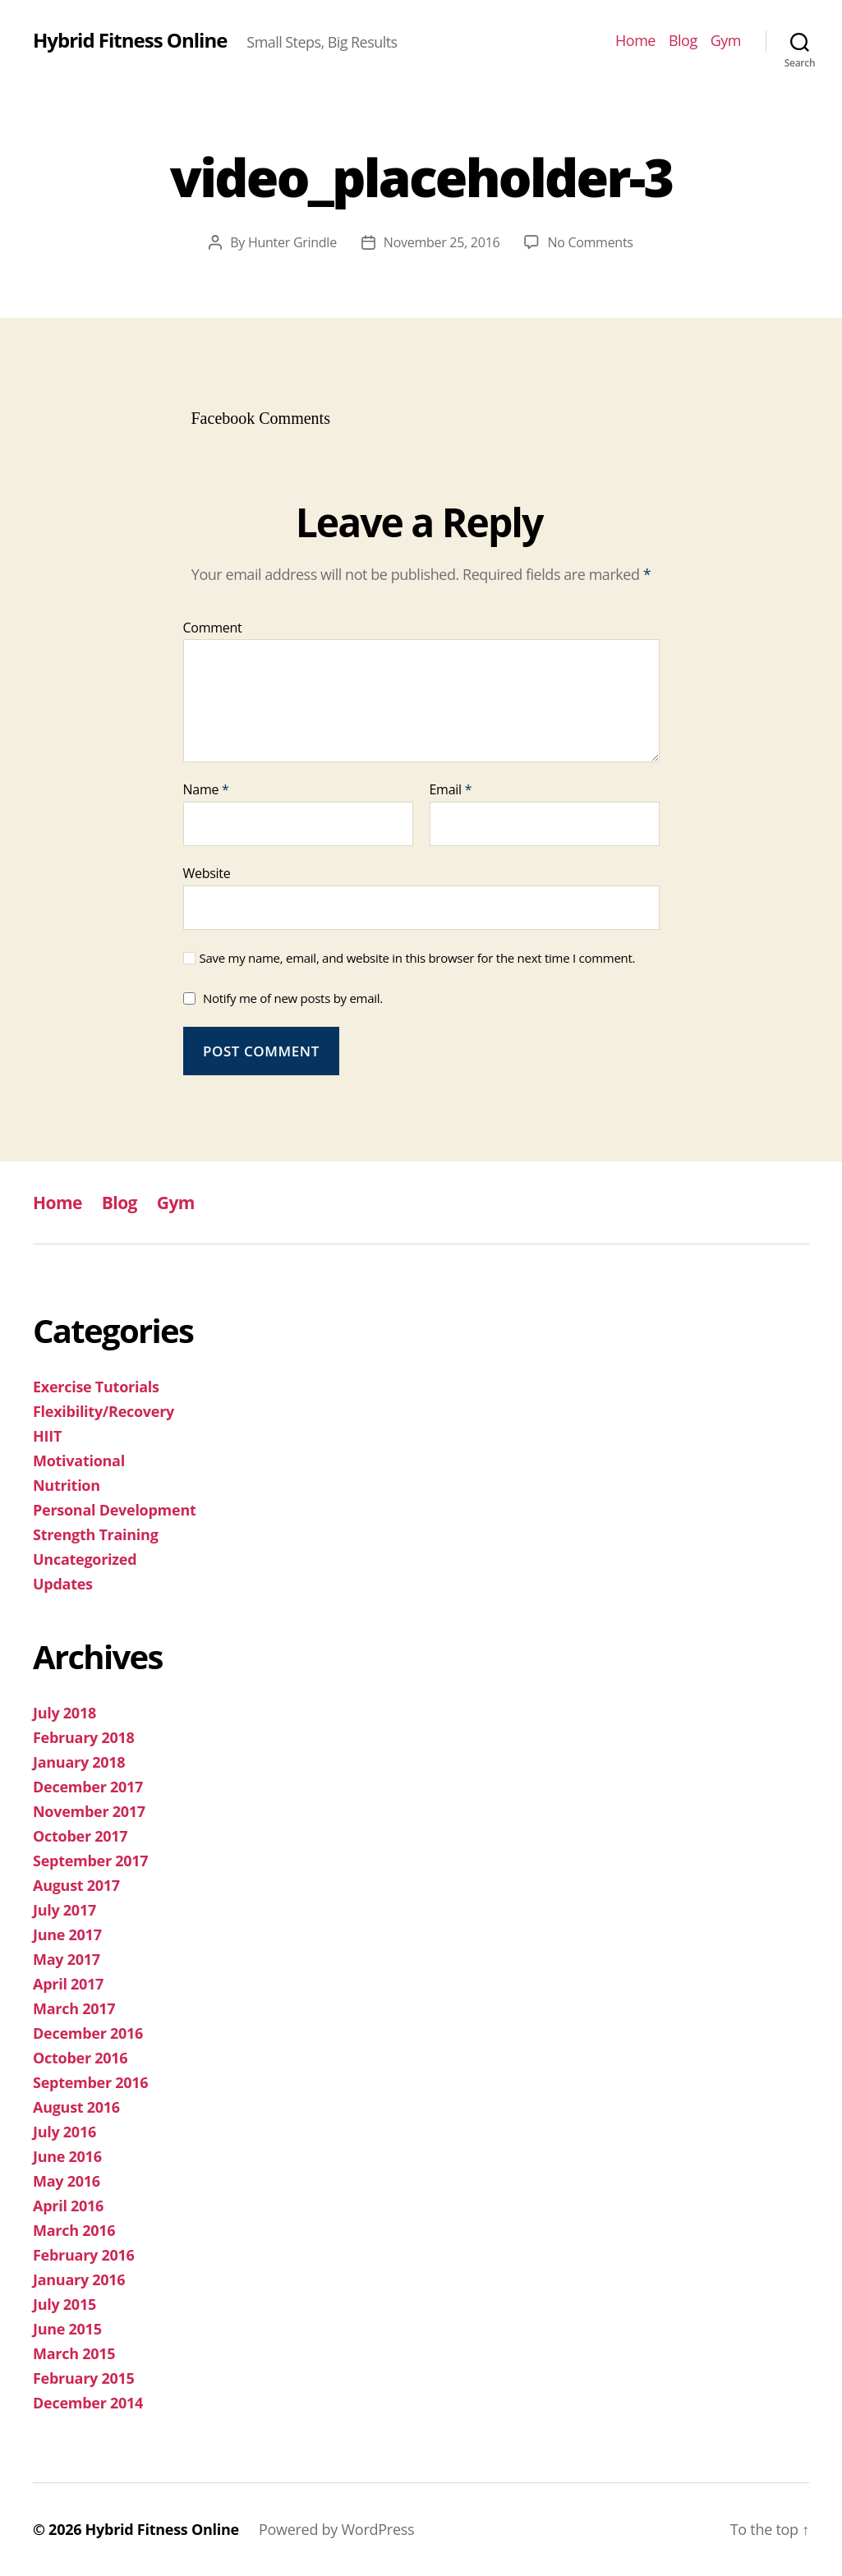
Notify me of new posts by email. (293, 998)
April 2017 (68, 1984)
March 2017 (74, 2008)
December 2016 (88, 2033)
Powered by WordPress (336, 2529)
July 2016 (64, 2131)
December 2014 (88, 2403)
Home (635, 41)
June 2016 (67, 2156)
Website (207, 872)
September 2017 (90, 1860)
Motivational (79, 1460)
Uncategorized (84, 1559)
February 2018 (84, 1737)
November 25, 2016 (442, 242)
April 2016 (68, 2205)
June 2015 (67, 2329)
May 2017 (66, 1959)
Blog (683, 41)
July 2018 (64, 1713)
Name (206, 790)
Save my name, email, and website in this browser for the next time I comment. (418, 958)
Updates (63, 1584)
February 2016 (84, 2255)
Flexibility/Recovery (103, 1411)
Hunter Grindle (292, 242)
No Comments (590, 242)
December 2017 (88, 1786)
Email (451, 790)
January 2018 (79, 1762)
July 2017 (64, 1910)
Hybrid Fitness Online (130, 40)
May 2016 (66, 2181)
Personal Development (114, 1510)
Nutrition (66, 1485)
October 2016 (80, 2058)
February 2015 (84, 2378)
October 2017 (80, 1836)
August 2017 (76, 1885)
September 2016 (90, 2082)
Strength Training (96, 1534)
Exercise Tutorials (96, 1386)
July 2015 (64, 2304)
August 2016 (76, 2107)
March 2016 (74, 2230)
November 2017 (89, 1811)
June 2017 (67, 1934)
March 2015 (74, 2353)
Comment (212, 628)
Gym (726, 41)
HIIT (47, 1436)
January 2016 (79, 2279)
